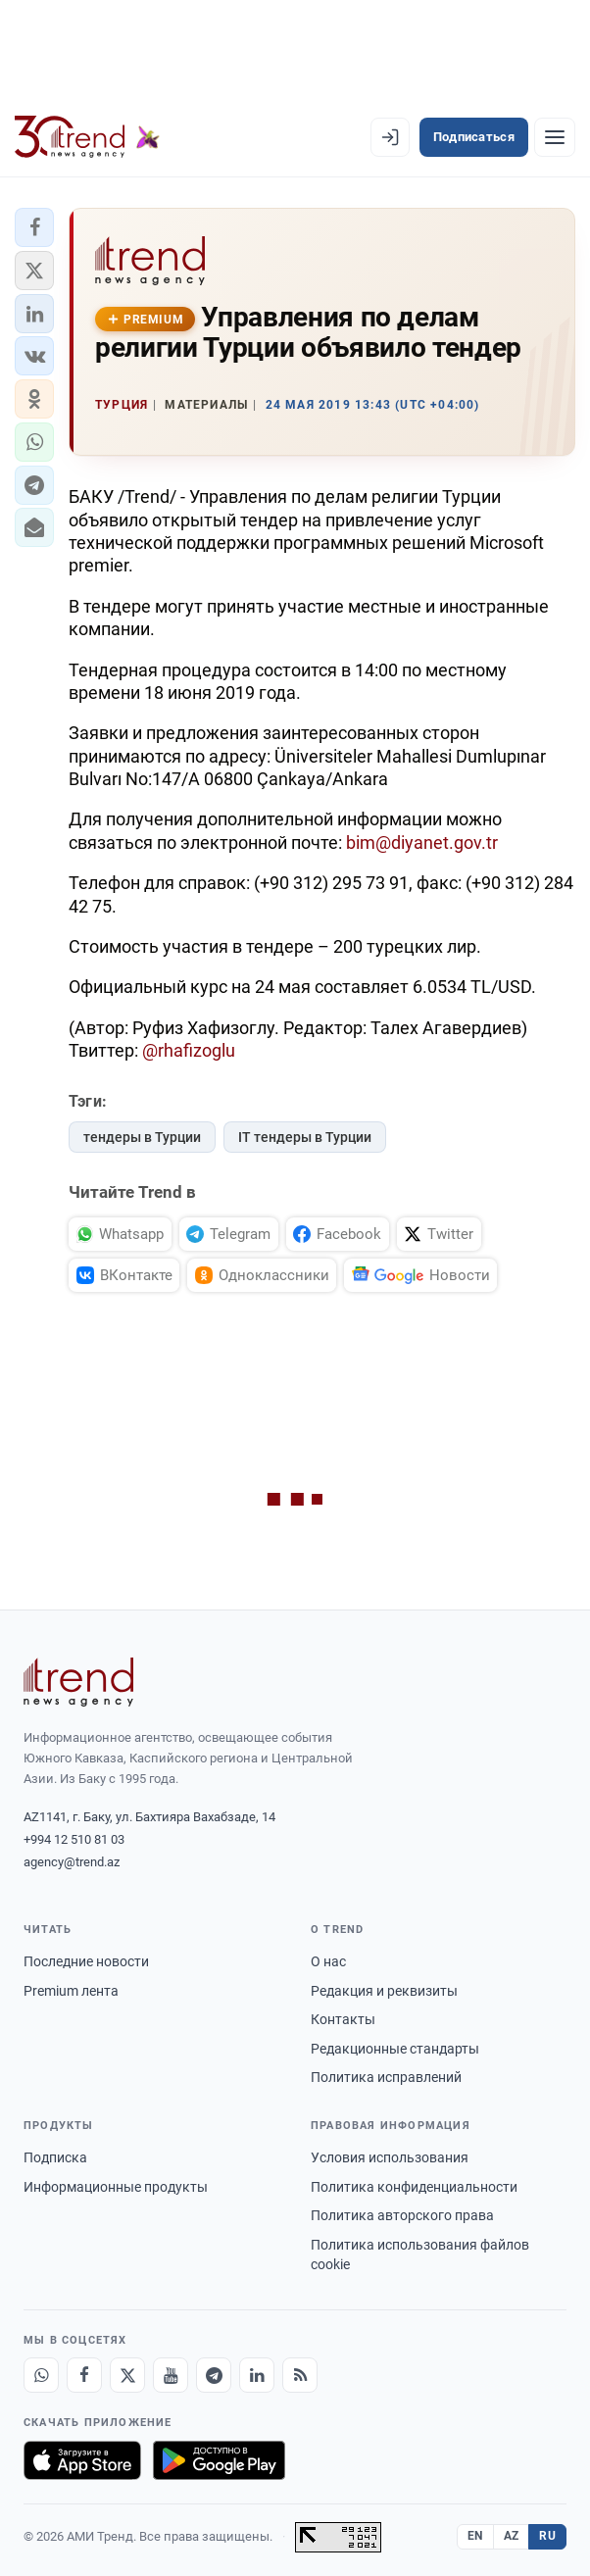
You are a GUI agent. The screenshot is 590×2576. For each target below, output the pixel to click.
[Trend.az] (87, 137)
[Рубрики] (554, 137)
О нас (328, 1961)
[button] (34, 227)
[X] (127, 2375)
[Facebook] (84, 2375)
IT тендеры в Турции (304, 1137)
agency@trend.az (72, 1862)
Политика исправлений (386, 2077)
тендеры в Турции (142, 1137)
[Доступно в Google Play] (219, 2460)
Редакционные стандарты (395, 2048)
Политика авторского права (402, 2215)
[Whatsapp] (41, 2375)
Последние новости (86, 1961)
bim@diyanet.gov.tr (422, 842)
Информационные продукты (116, 2187)
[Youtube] (170, 2375)
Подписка (55, 2157)
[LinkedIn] (256, 2375)
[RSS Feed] (300, 2375)
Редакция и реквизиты (384, 1991)
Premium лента (71, 1991)
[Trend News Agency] (78, 1682)
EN (475, 2536)
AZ (511, 2536)
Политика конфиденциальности (414, 2187)
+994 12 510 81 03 (74, 1839)
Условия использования (389, 2157)
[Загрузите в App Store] (82, 2460)
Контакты (343, 2019)
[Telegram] (213, 2375)
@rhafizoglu (188, 1050)
